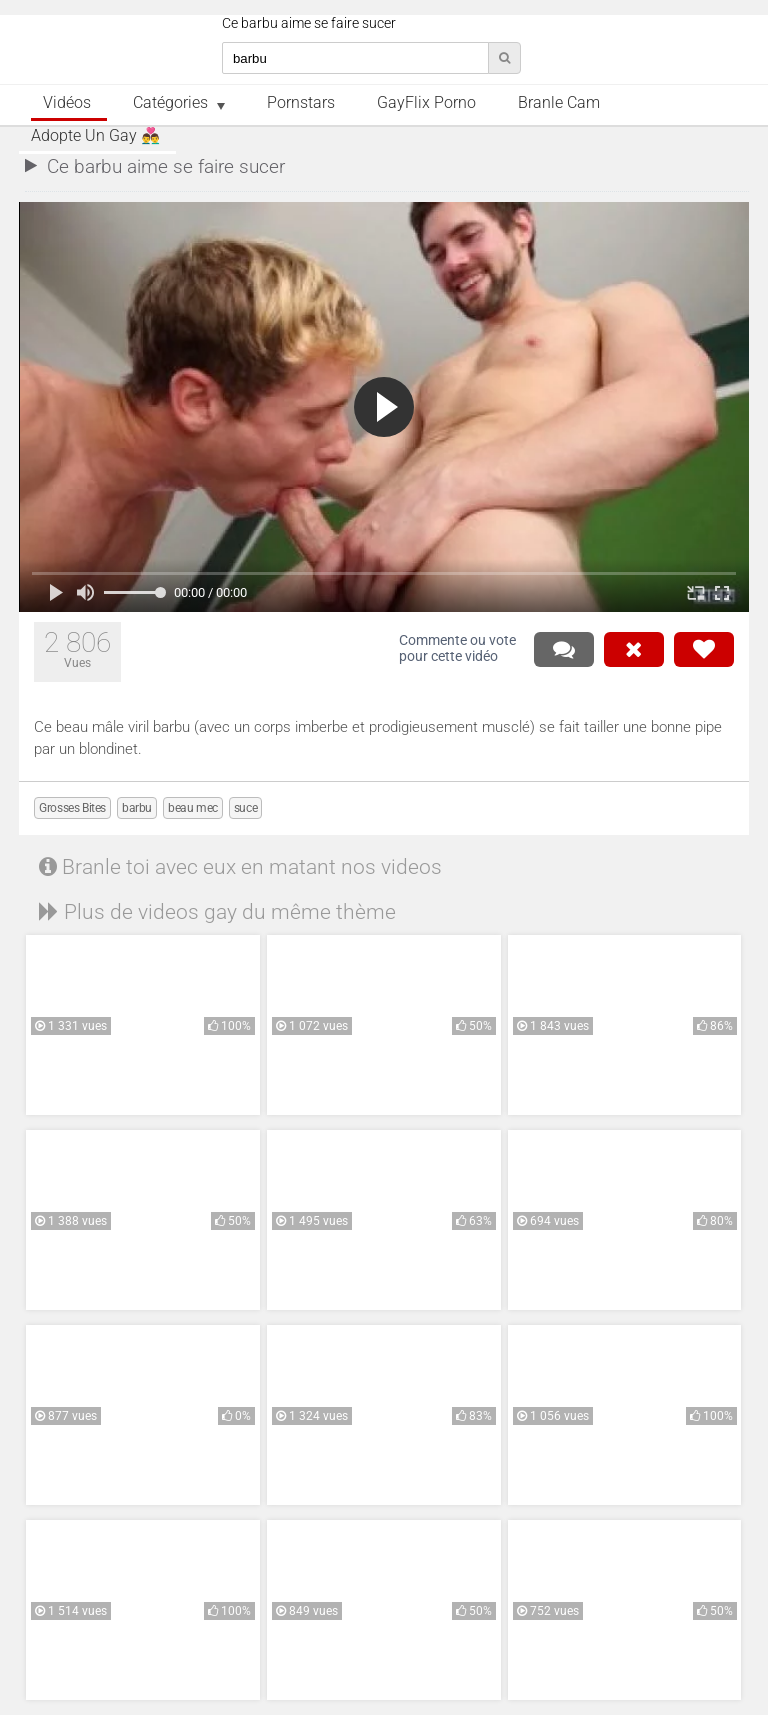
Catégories (170, 103)
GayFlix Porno (426, 103)
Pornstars (301, 103)
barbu (137, 808)
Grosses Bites (72, 808)
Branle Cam (559, 103)
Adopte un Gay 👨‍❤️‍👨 (95, 136)
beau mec (193, 808)
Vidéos (67, 103)
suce (245, 808)
